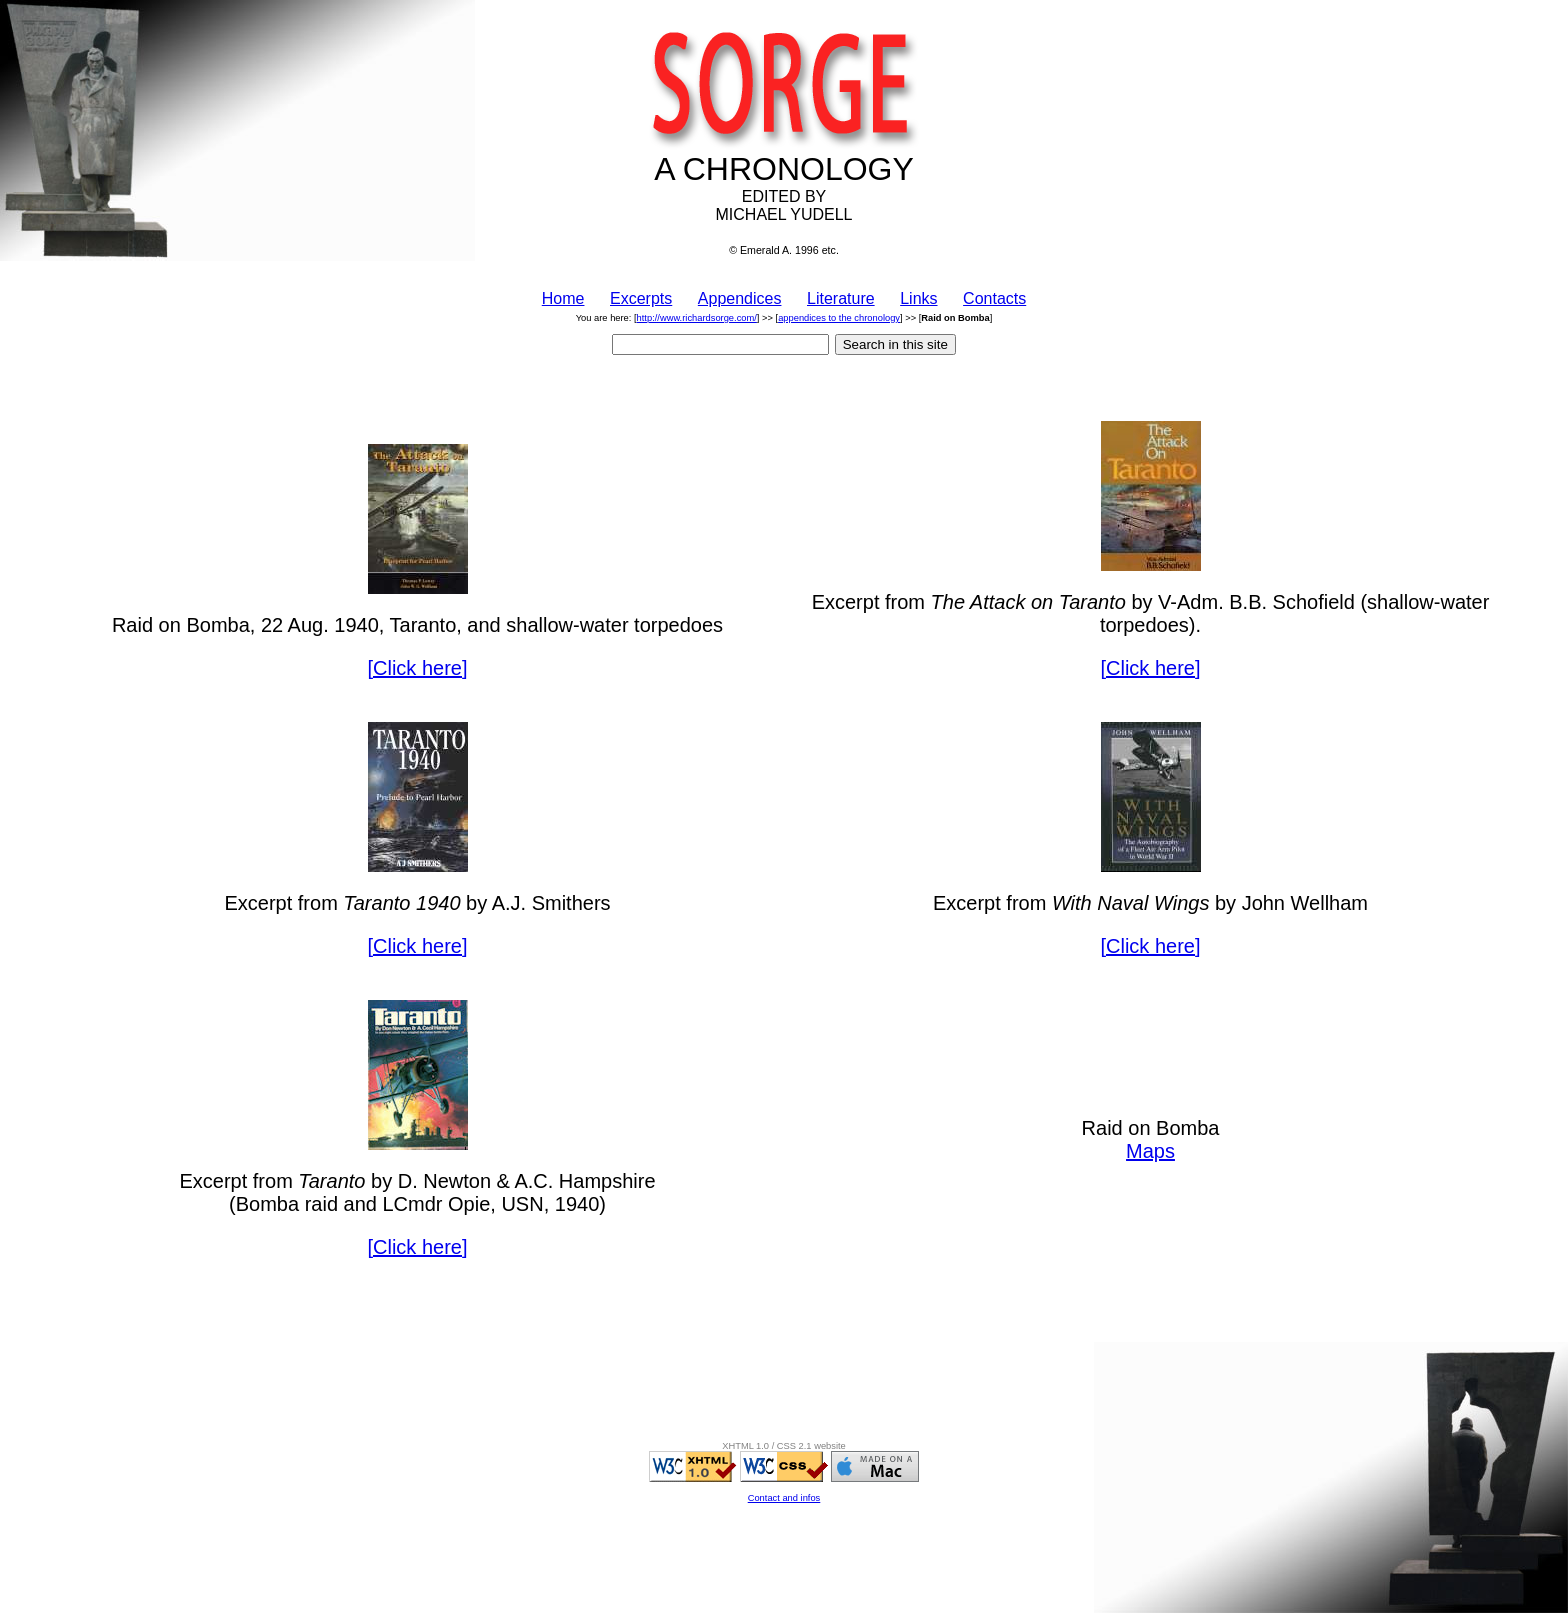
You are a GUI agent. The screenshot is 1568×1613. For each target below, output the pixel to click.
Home (563, 298)
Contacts (994, 298)
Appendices (740, 298)
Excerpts (641, 298)
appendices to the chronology (839, 318)
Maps (1150, 1151)
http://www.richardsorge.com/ (697, 318)
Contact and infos (784, 1498)
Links (918, 298)
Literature (841, 298)
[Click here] (417, 668)
